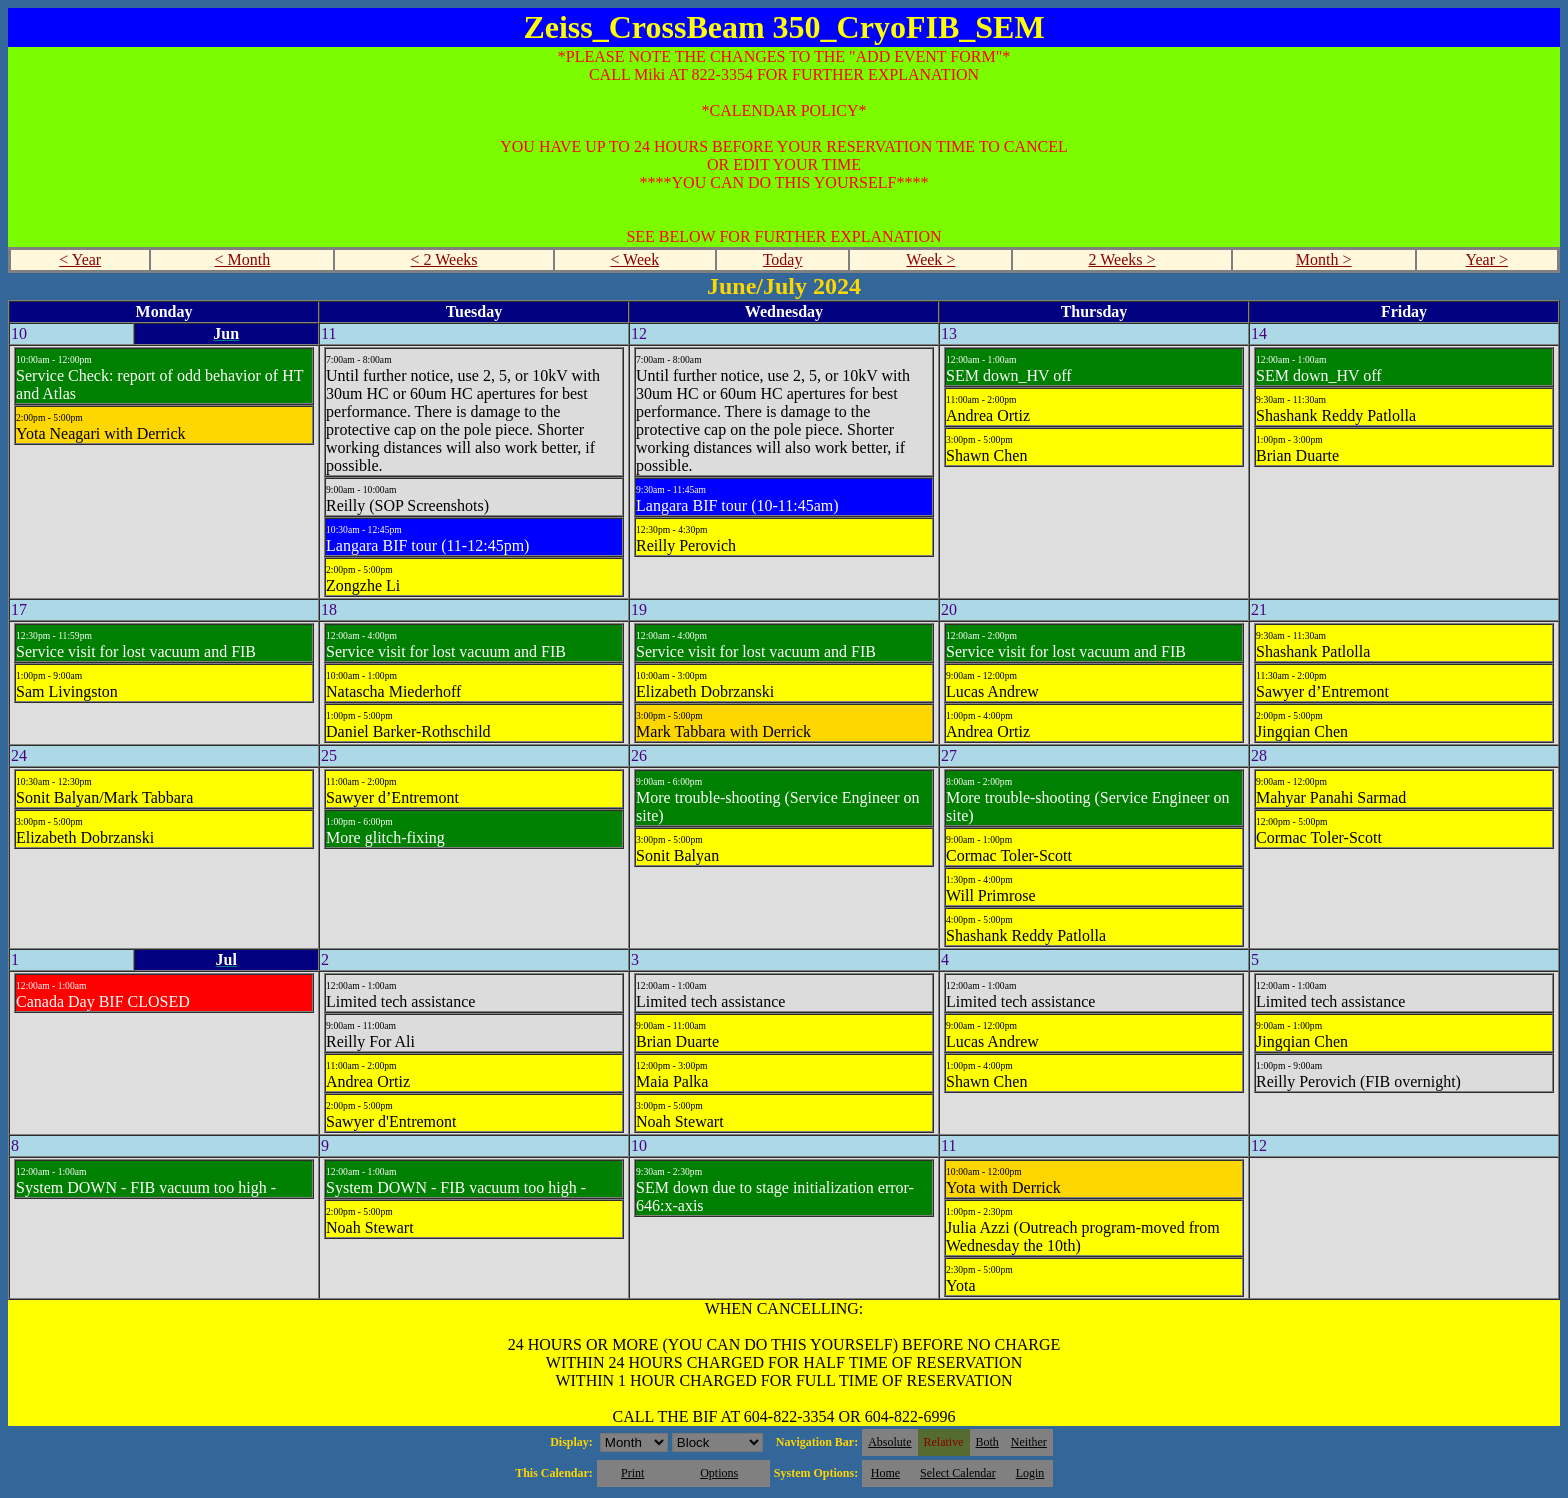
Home (885, 1473)
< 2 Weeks (444, 259)
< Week (634, 259)
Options (719, 1473)
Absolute (889, 1442)
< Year (80, 259)
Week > (930, 259)
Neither (1029, 1442)
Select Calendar (958, 1473)
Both (987, 1442)
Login (1030, 1473)
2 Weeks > (1122, 259)
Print (632, 1473)
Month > (1324, 259)
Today (783, 259)
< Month (243, 259)
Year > (1487, 259)
